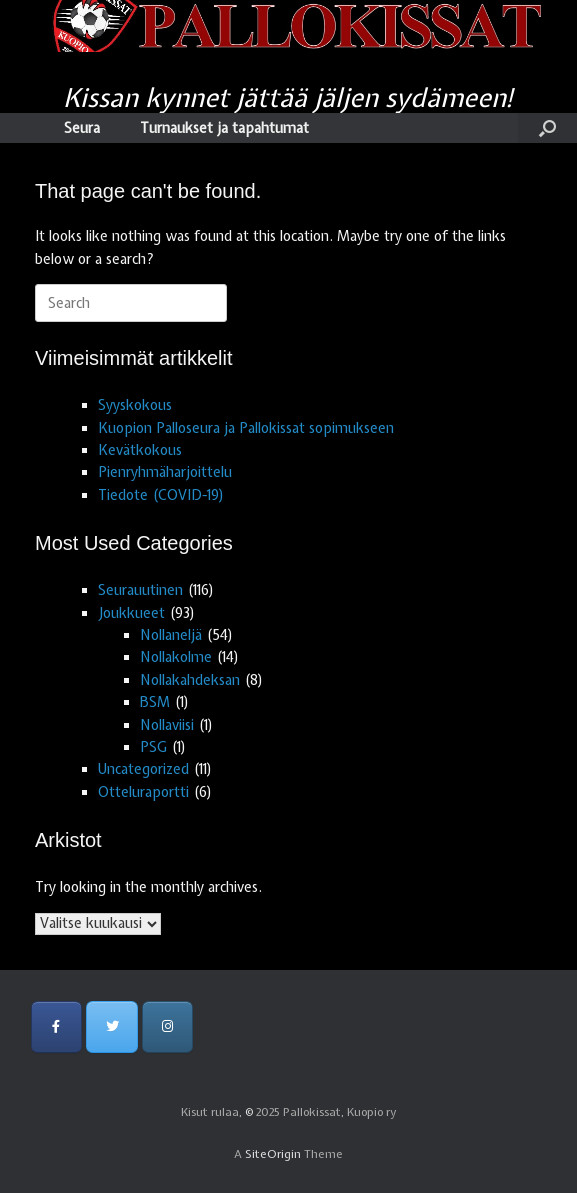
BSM (155, 702)
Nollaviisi (167, 725)
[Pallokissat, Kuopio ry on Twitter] (111, 1026)
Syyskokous (135, 405)
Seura (82, 128)
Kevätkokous (140, 450)
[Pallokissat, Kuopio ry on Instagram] (167, 1026)
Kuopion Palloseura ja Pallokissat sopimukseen (246, 428)
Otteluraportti (143, 792)
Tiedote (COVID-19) (161, 495)
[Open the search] (547, 128)
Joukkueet (131, 613)
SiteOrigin (273, 1154)
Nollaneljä (171, 635)
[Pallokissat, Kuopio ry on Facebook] (56, 1026)
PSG (153, 747)
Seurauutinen (140, 590)
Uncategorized (143, 769)
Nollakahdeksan (190, 680)
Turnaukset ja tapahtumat (224, 128)
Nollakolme (176, 657)
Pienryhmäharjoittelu (165, 472)
